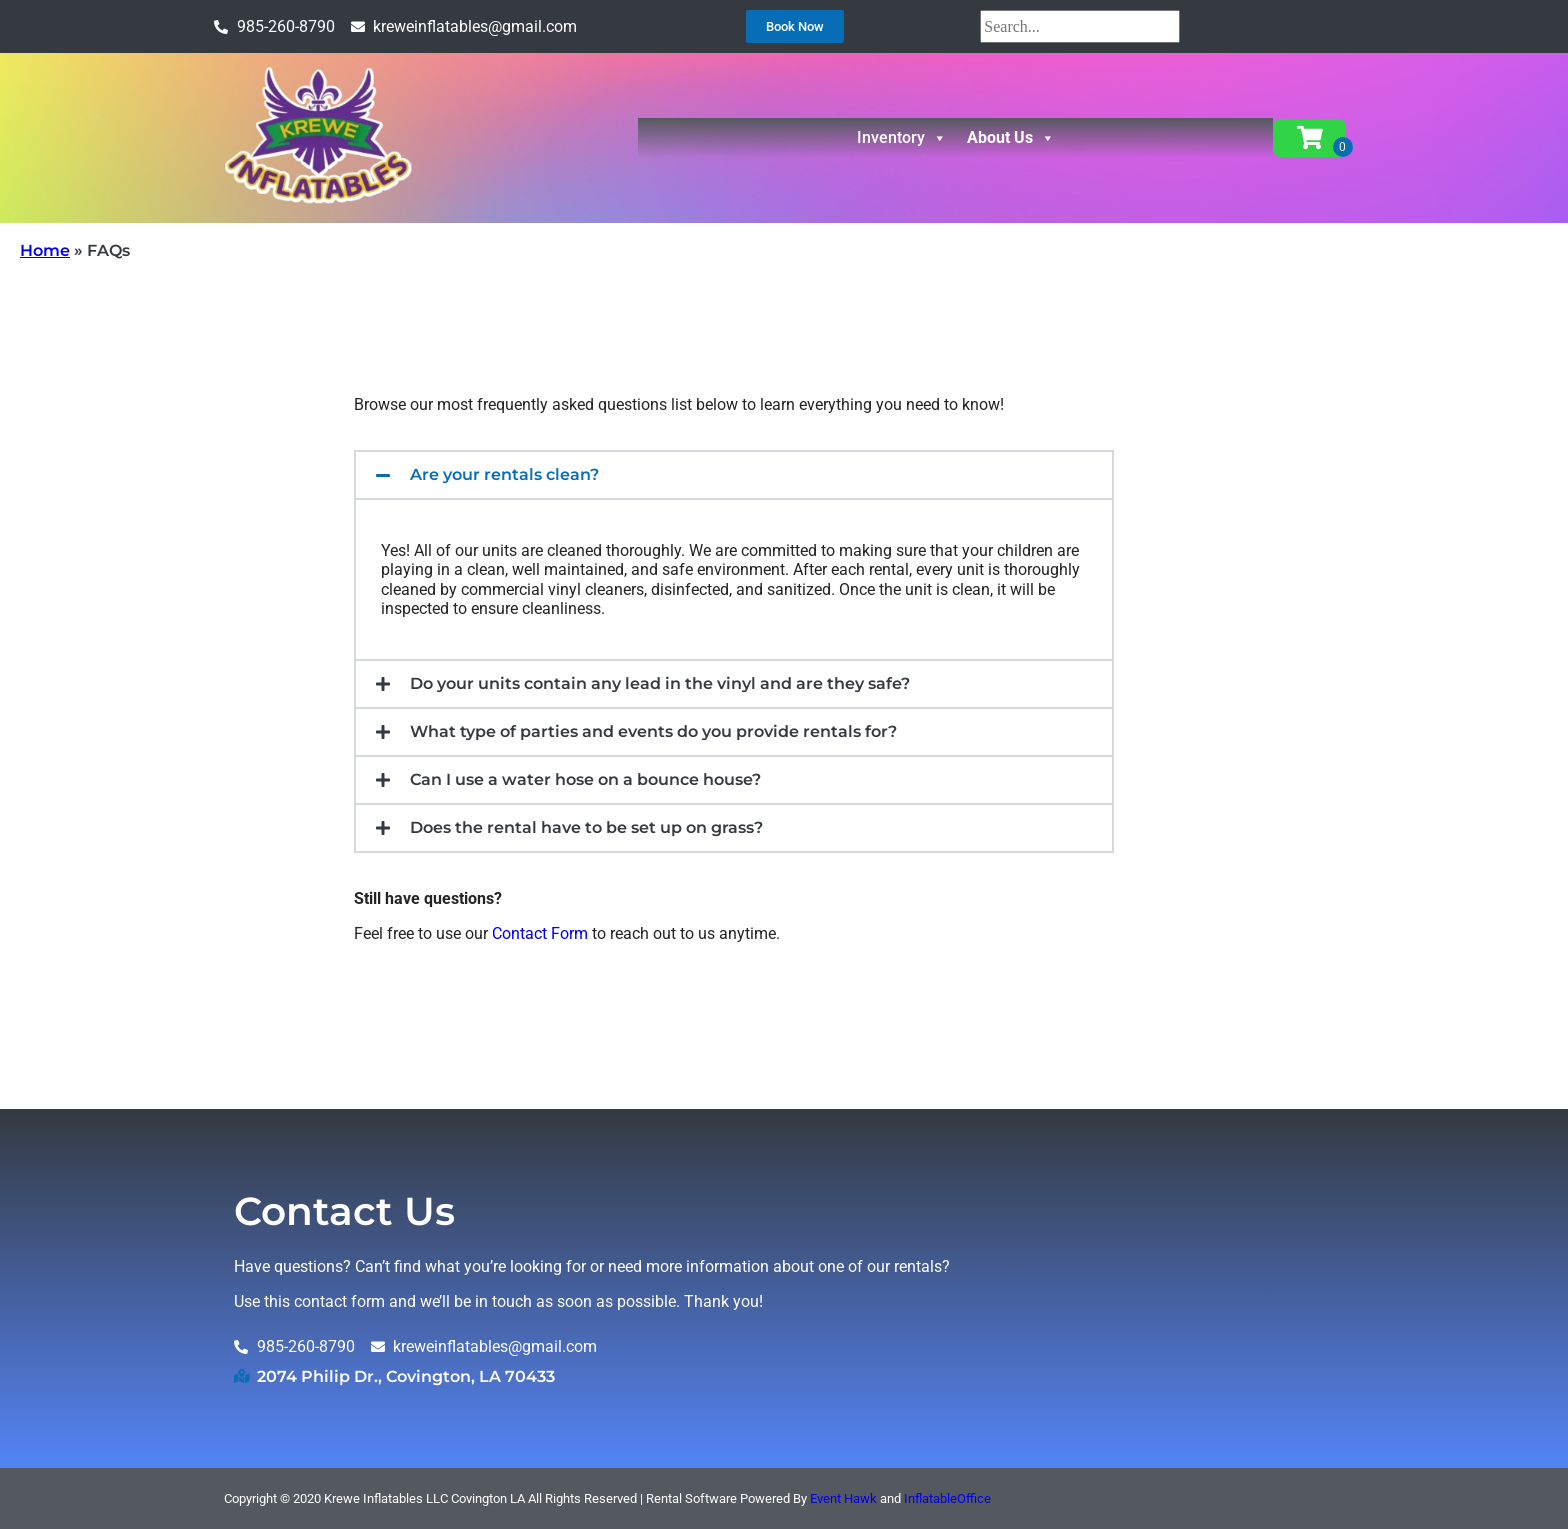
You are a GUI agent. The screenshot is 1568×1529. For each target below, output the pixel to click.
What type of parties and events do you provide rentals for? (653, 731)
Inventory (902, 138)
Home (45, 250)
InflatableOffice (947, 1498)
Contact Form (540, 933)
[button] (734, 475)
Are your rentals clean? (504, 474)
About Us (1011, 138)
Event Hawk (843, 1498)
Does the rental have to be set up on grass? (586, 827)
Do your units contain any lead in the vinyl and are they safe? (660, 683)
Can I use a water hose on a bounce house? (585, 779)
